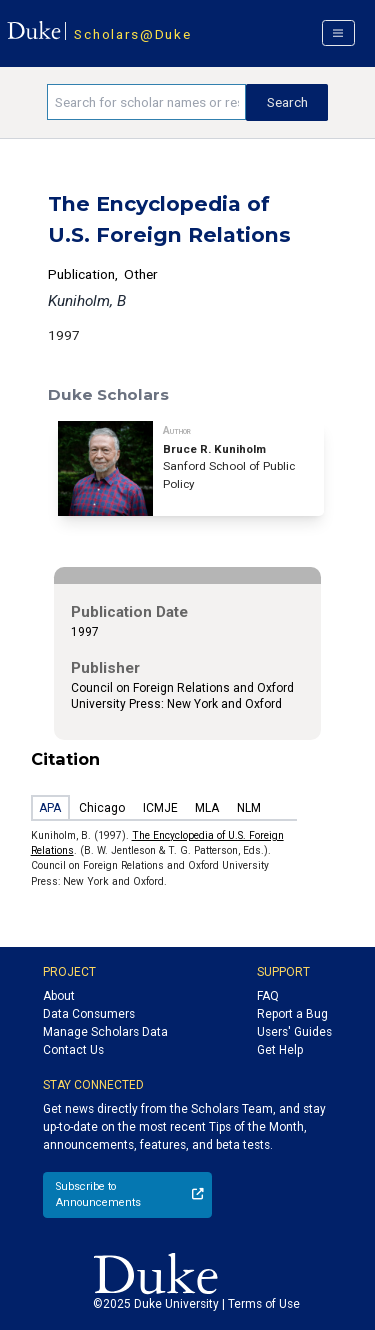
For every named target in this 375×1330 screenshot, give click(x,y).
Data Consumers (89, 1014)
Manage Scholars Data (105, 1032)
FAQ (268, 996)
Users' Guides (294, 1032)
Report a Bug (292, 1014)
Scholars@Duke (132, 34)
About (59, 996)
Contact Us (73, 1050)
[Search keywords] (146, 102)
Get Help (280, 1050)
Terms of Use (264, 1304)
